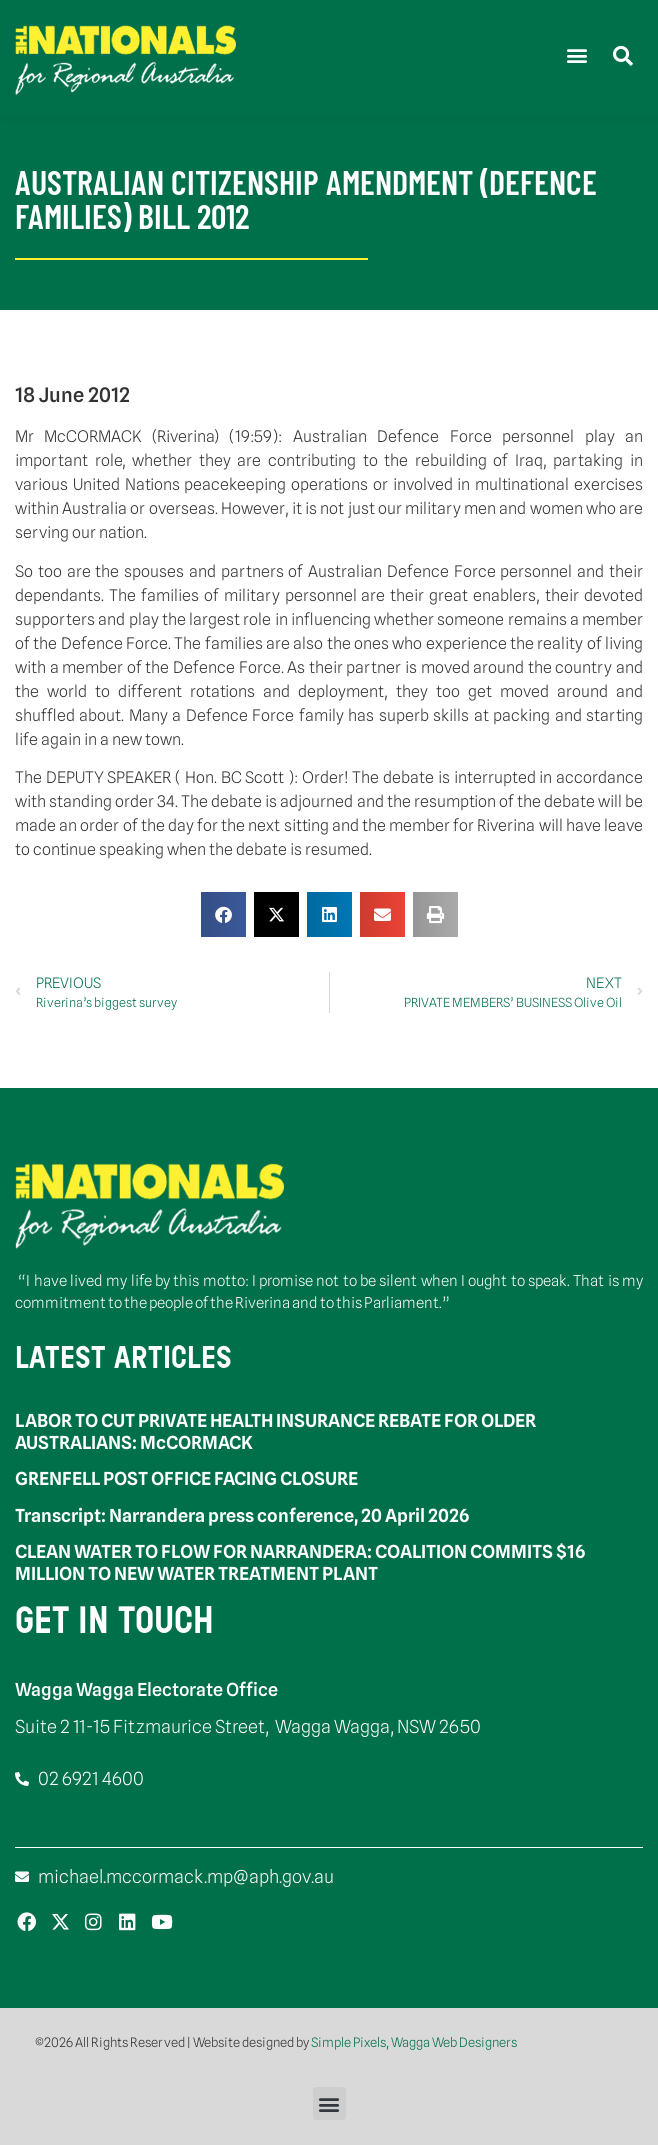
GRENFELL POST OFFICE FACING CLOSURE (186, 1478)
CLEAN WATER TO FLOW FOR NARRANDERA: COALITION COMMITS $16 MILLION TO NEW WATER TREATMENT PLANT (300, 1562)
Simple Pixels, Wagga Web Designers (414, 2042)
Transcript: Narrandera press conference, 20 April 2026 (242, 1515)
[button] (576, 55)
